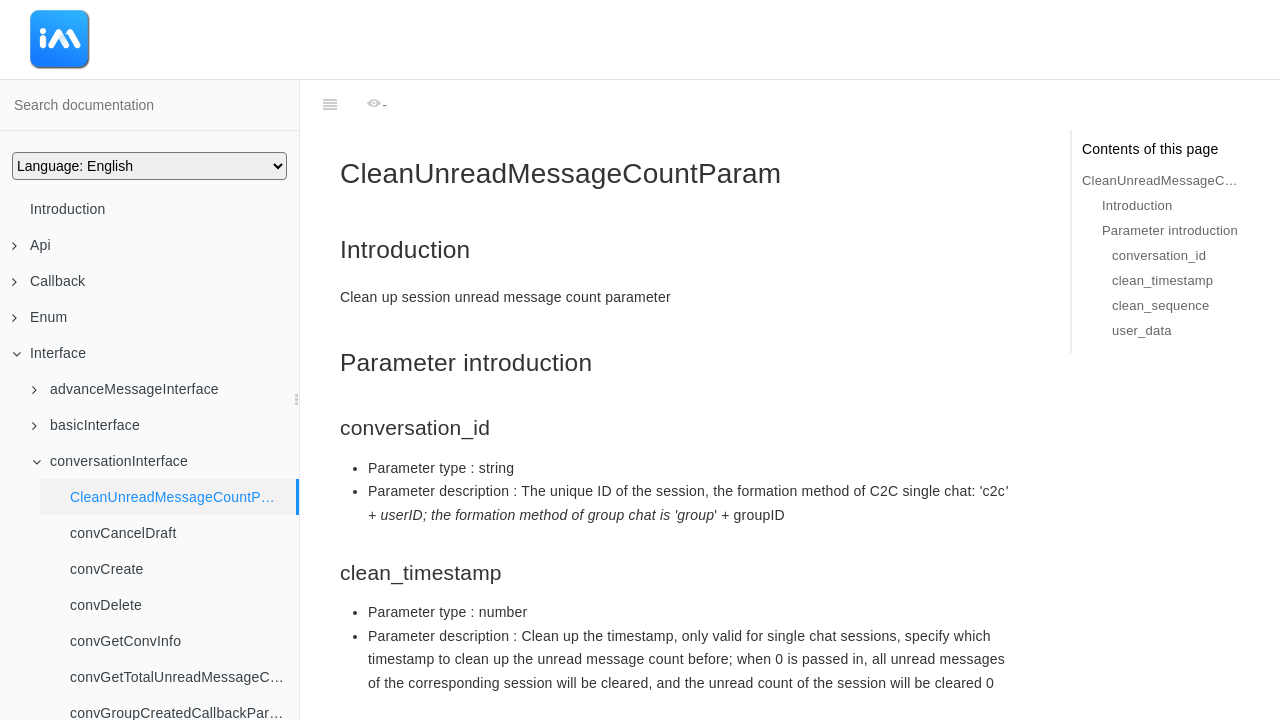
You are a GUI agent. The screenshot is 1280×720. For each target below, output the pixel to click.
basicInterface (86, 425)
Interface (49, 353)
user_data (1142, 330)
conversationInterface (110, 461)
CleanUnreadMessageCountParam (182, 497)
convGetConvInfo (125, 641)
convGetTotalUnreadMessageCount (184, 677)
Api (31, 245)
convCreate (107, 569)
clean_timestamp (1162, 280)
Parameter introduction (1170, 230)
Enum (39, 317)
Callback (48, 281)
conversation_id (1159, 255)
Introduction (68, 209)
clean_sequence (1161, 305)
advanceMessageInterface (125, 389)
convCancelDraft (123, 533)
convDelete (106, 605)
